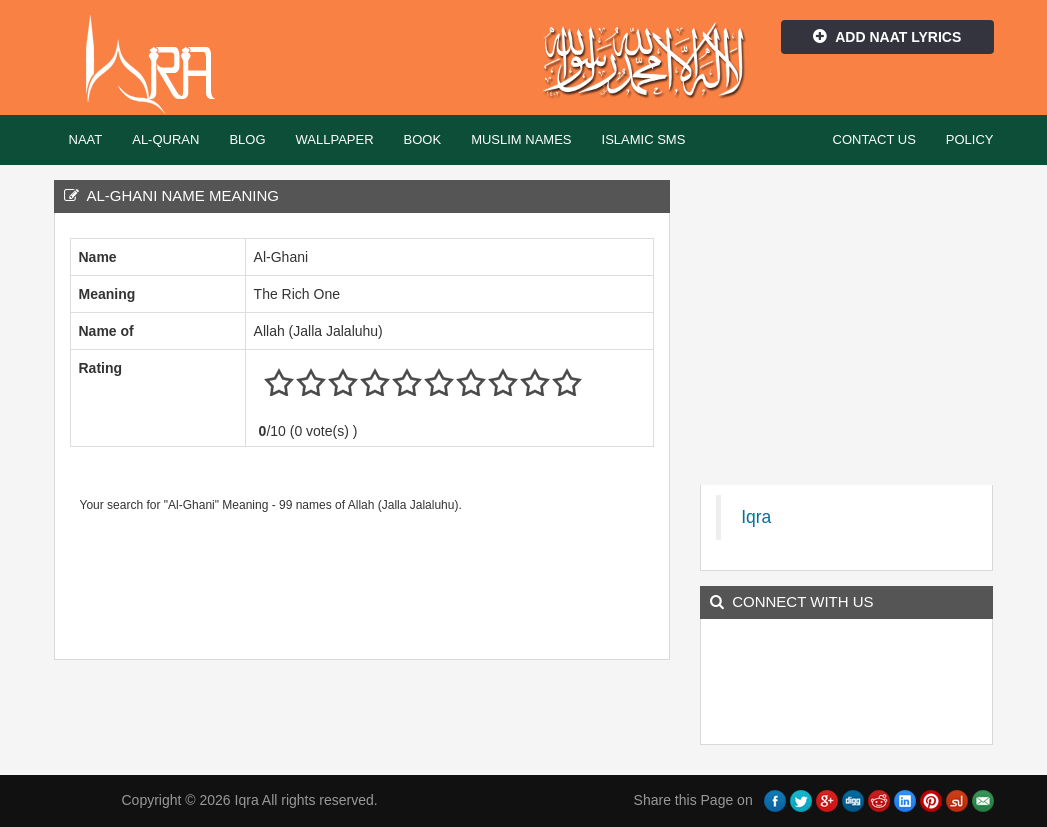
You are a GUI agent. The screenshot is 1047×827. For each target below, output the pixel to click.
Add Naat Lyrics (887, 37)
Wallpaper (335, 139)
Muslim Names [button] (521, 139)
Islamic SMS (644, 139)
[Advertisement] (434, 579)
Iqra (159, 65)
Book (423, 139)
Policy (970, 139)
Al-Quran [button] (165, 139)
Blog (247, 139)
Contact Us (874, 139)
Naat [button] (86, 139)
